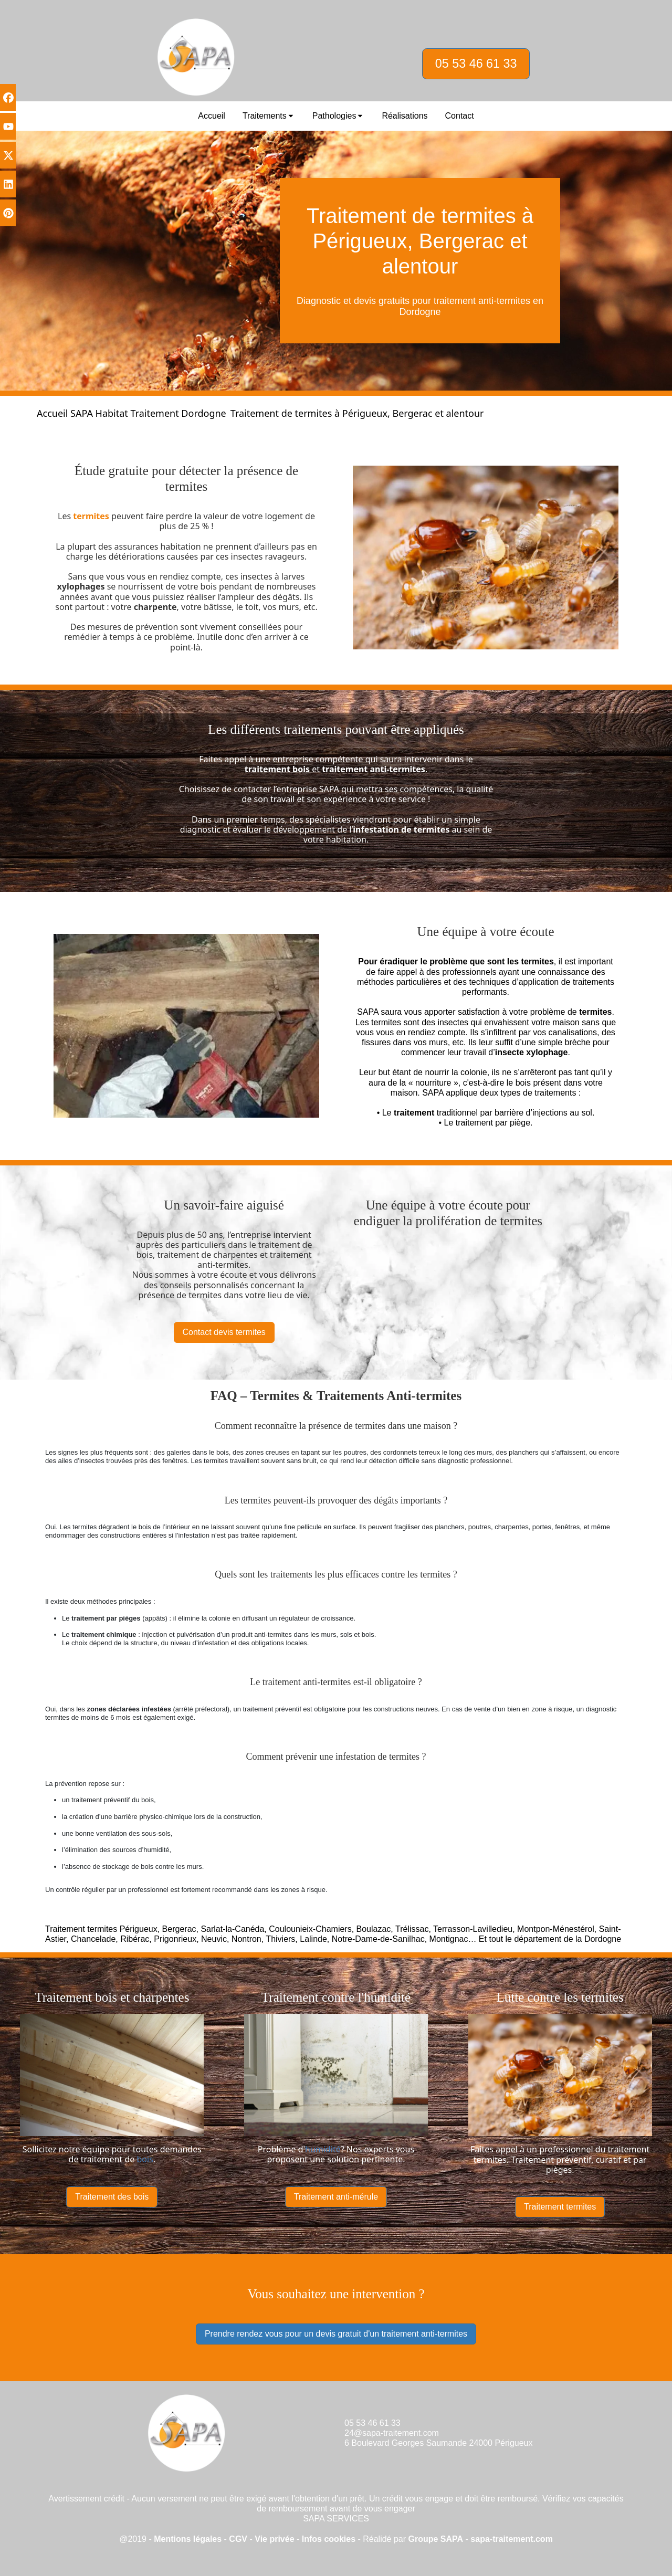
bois (144, 2159)
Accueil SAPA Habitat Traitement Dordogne (131, 413)
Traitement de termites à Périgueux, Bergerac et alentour (357, 413)
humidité (323, 2149)
